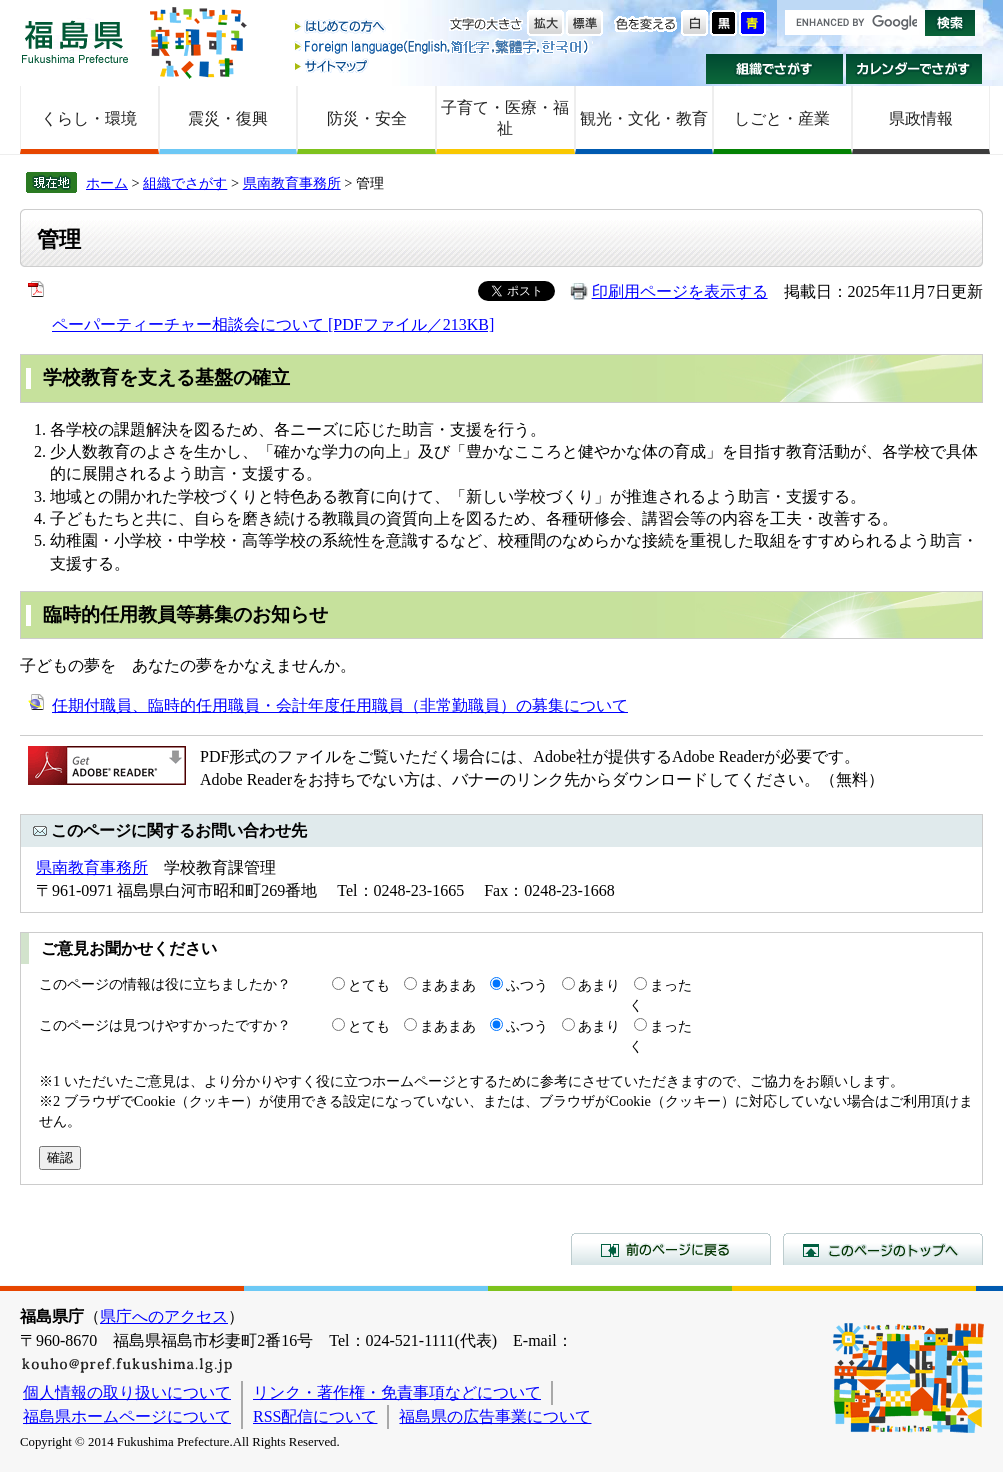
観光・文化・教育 (644, 118)
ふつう (527, 985)
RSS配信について (315, 1416)
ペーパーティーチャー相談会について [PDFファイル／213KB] (273, 324)
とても (369, 985)
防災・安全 (367, 118)
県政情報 (921, 118)
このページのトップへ (883, 1249)
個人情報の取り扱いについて (127, 1392)
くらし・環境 (89, 118)
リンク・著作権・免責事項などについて (397, 1392)
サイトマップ (443, 65)
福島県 (75, 41)
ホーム (107, 183)
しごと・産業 (782, 118)
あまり (599, 985)
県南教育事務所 (292, 183)
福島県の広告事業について (495, 1416)
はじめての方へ (443, 27)
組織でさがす (774, 69)
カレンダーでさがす (914, 69)
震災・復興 (228, 118)
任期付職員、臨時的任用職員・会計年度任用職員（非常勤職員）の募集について (340, 705)
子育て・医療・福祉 (505, 118)
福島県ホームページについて (127, 1416)
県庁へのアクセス (164, 1316)
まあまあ (448, 985)
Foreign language (443, 46)
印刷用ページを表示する (680, 291)
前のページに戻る (671, 1249)
